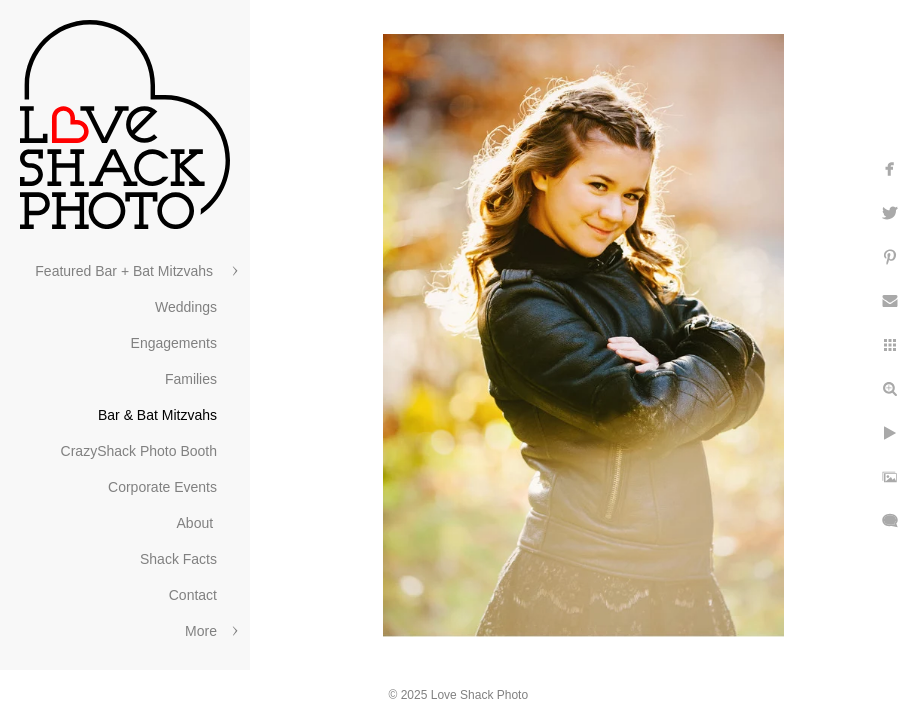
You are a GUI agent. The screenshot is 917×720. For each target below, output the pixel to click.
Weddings (186, 307)
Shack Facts (178, 559)
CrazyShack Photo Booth (139, 451)
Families (191, 379)
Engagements (174, 343)
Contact (193, 595)
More (201, 631)
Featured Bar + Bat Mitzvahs (126, 271)
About (197, 523)
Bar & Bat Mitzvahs (157, 415)
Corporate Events (162, 487)
